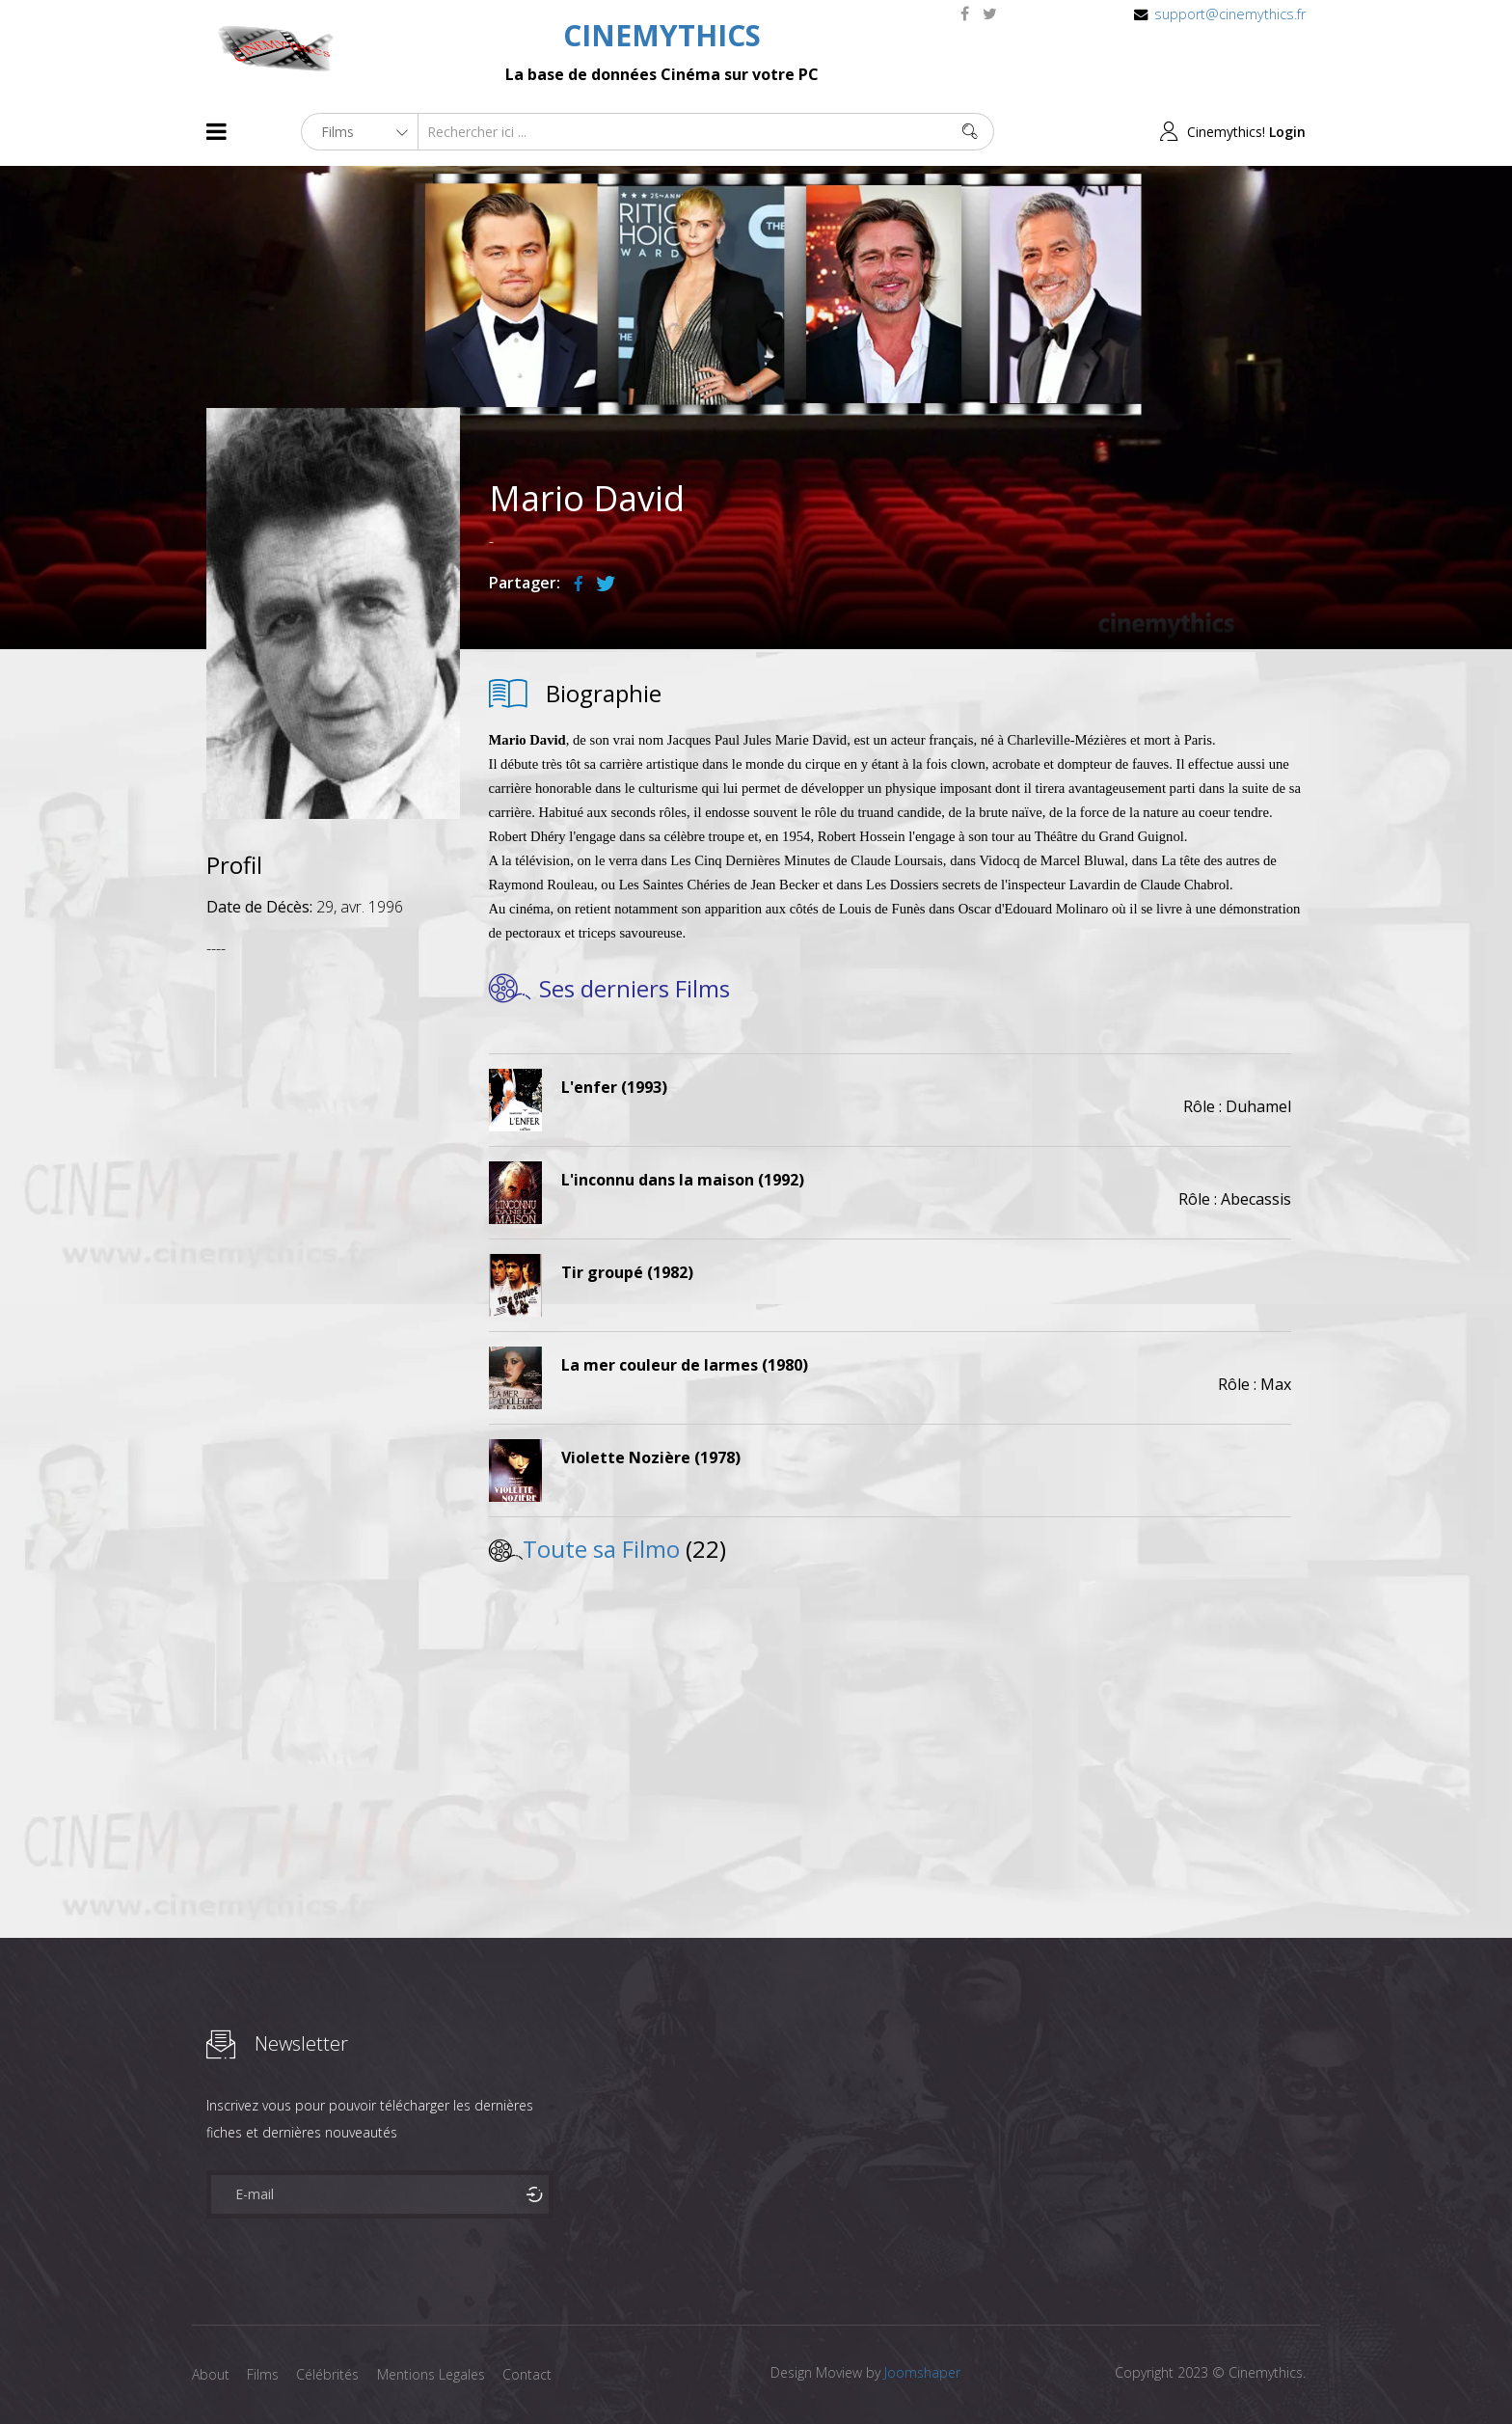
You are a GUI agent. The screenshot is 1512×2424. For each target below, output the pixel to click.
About (211, 2374)
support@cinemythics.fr (1230, 14)
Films (265, 2374)
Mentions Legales (436, 2374)
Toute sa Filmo (601, 1549)
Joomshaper (922, 2372)
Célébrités (331, 2374)
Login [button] (1287, 132)
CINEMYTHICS (662, 35)
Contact (533, 2374)
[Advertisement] (333, 1260)
